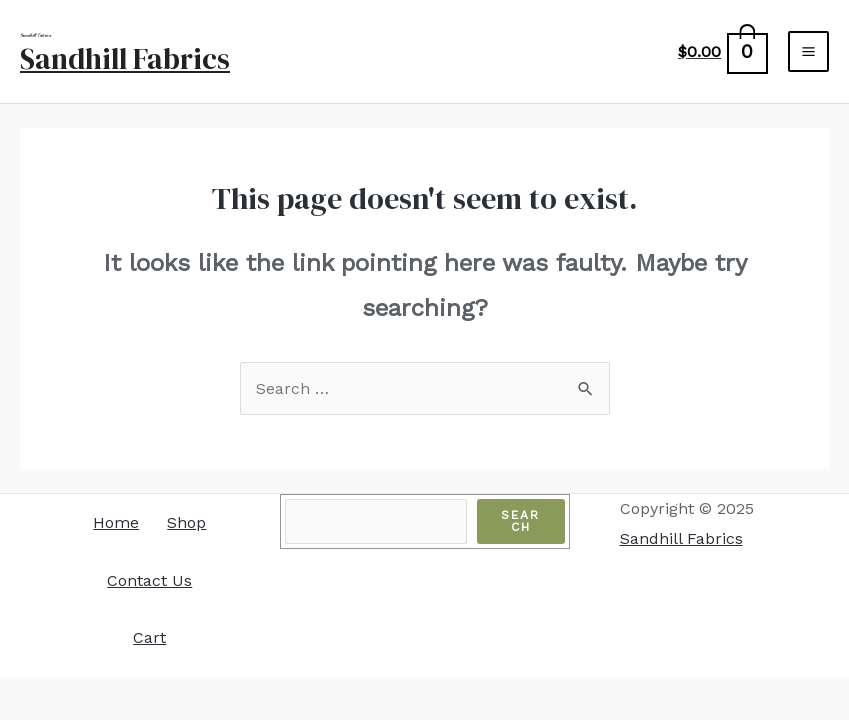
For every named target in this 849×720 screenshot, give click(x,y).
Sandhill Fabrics (125, 59)
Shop (186, 522)
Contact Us (149, 580)
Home (116, 522)
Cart (149, 637)
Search (520, 521)
